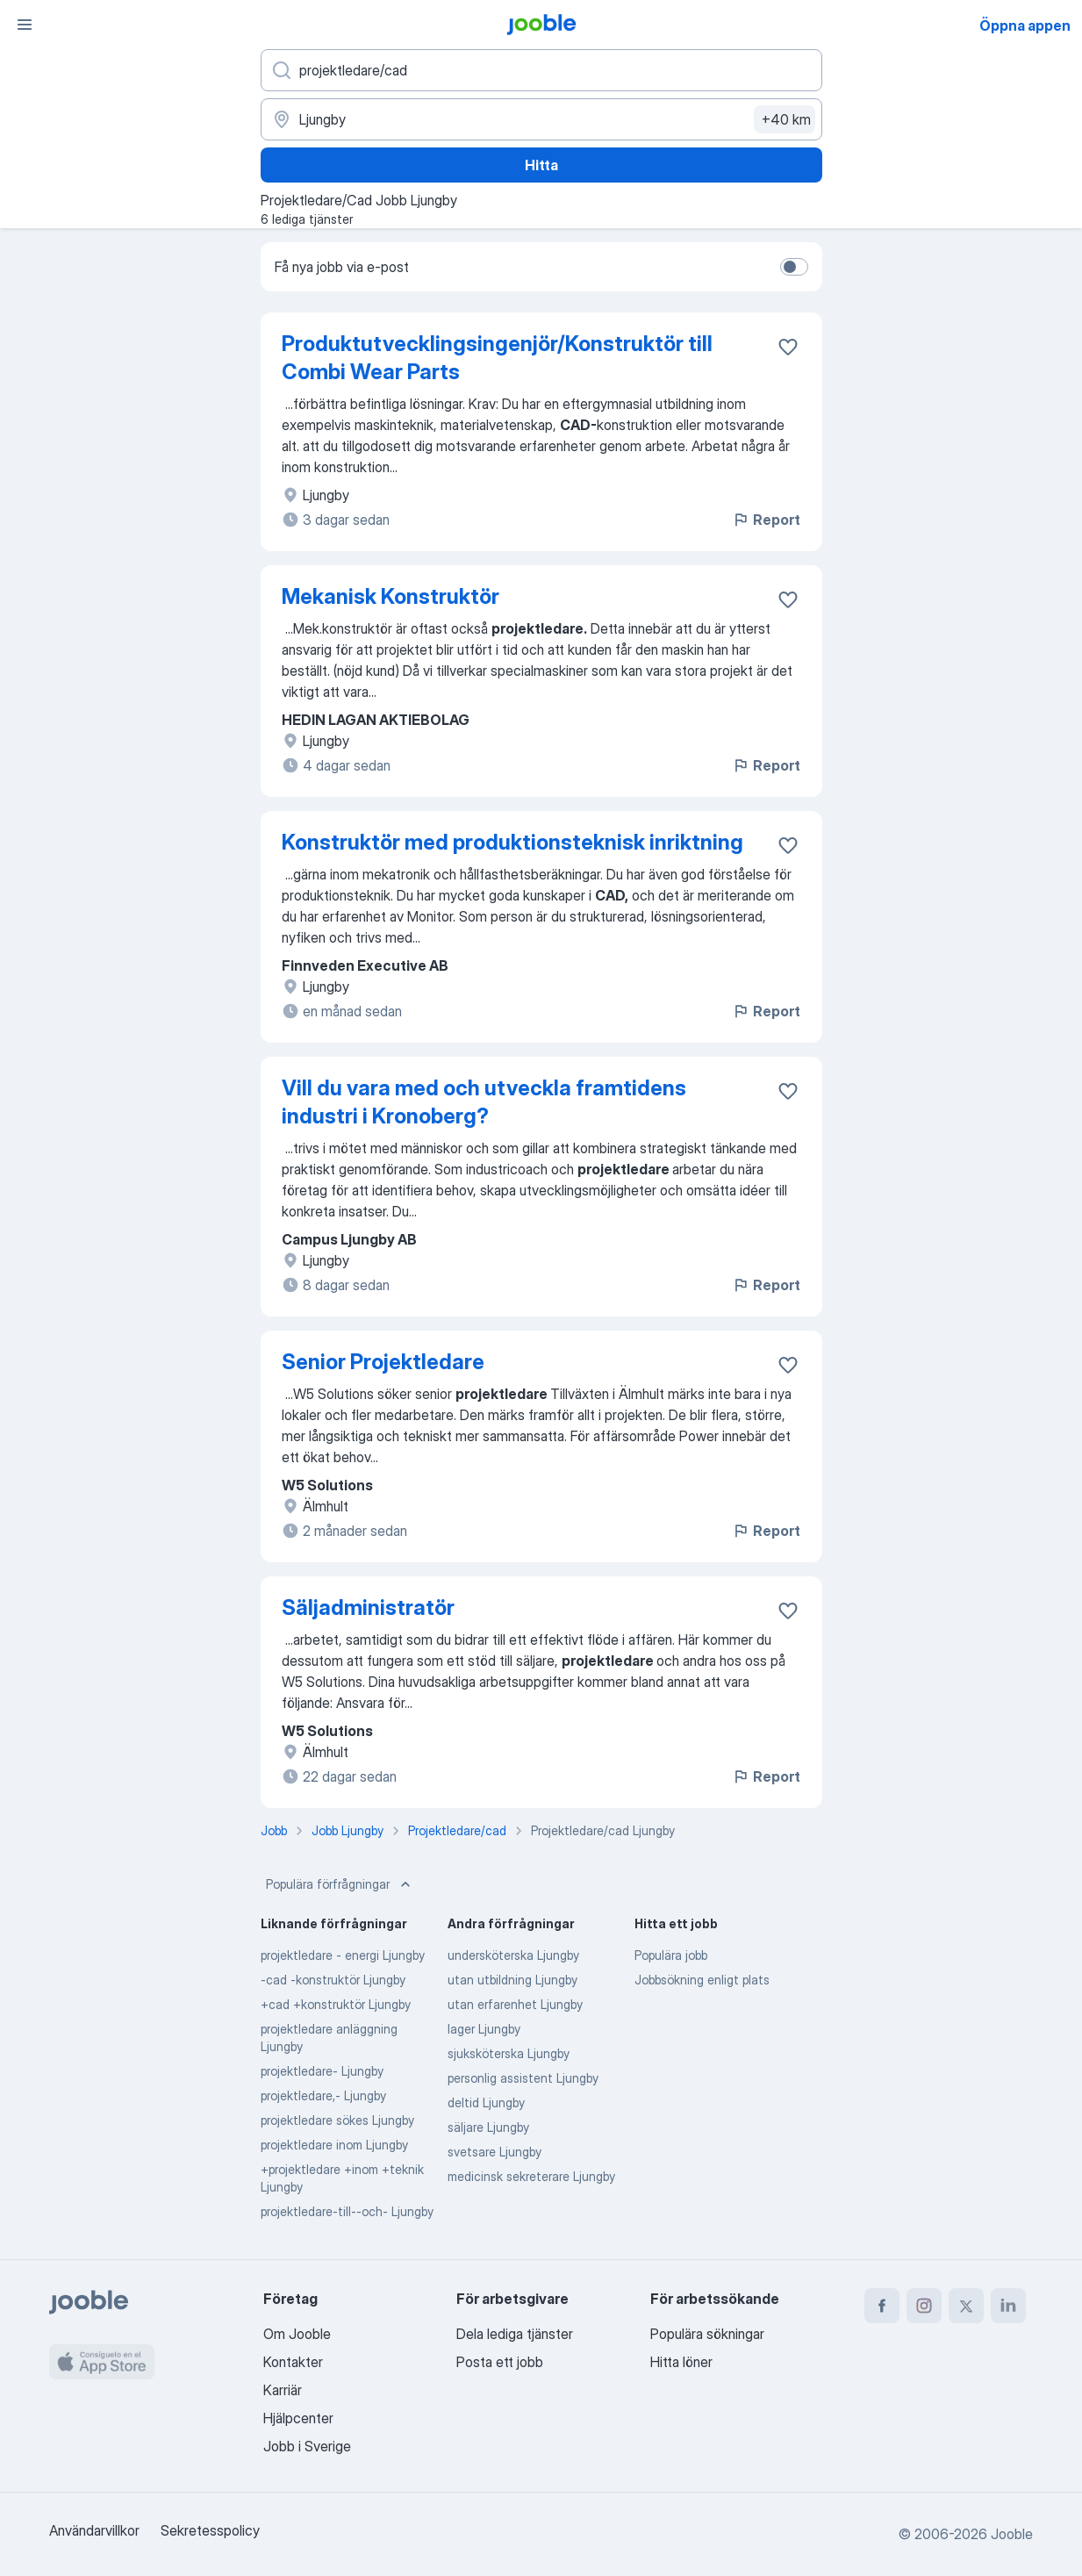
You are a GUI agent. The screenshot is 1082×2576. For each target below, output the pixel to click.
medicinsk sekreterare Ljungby (531, 2176)
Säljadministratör (368, 1607)
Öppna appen (1025, 25)
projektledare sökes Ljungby (337, 2120)
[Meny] (24, 24)
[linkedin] (1008, 2305)
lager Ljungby (484, 2028)
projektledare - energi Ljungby (343, 1955)
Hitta (541, 165)
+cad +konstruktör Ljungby (336, 2004)
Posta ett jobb (499, 2362)
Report (766, 519)
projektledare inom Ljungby (334, 2144)
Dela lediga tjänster (514, 2334)
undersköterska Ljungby (513, 1955)
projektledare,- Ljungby (323, 2095)
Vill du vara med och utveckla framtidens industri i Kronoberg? (484, 1102)
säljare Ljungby (488, 2127)
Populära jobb (670, 1955)
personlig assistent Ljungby (523, 2077)
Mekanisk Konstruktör (390, 596)
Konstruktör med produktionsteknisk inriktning (512, 842)
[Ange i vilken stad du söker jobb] (541, 119)
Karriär (282, 2390)
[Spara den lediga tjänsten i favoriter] (788, 346)
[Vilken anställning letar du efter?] (541, 70)
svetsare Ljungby (494, 2151)
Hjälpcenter (298, 2418)
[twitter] (966, 2305)
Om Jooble (297, 2334)
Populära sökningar (707, 2334)
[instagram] (924, 2305)
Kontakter (293, 2362)
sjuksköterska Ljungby (509, 2053)
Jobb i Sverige (307, 2446)
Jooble (1012, 2534)
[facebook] (881, 2305)
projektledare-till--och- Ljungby (347, 2211)
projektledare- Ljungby (322, 2070)
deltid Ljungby (486, 2102)
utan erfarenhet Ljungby (515, 2004)
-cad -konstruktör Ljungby (333, 1979)
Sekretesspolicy (210, 2530)
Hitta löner (681, 2362)
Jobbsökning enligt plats (702, 1979)
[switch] (794, 267)
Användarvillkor (94, 2530)
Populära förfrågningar (340, 1884)
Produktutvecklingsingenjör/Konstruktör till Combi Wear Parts (497, 357)
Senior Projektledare (383, 1361)
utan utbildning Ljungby (512, 1979)
